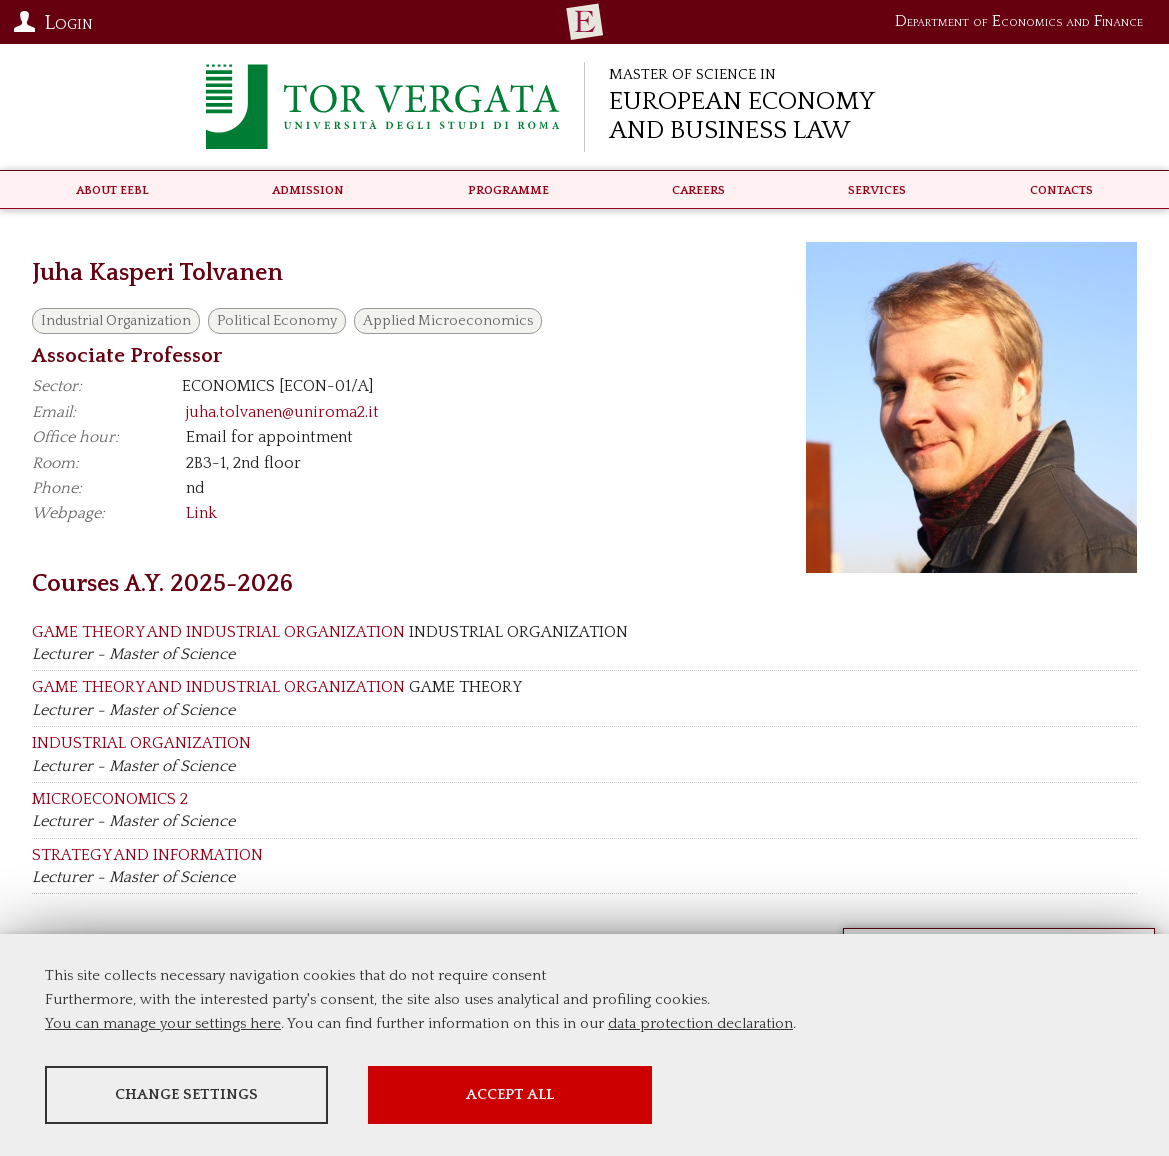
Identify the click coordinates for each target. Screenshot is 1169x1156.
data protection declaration (700, 1025)
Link (201, 513)
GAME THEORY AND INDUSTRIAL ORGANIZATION (218, 632)
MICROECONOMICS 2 (110, 799)
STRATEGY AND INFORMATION (147, 855)
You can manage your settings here (163, 1025)
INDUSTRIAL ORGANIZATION (141, 743)
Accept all (563, 1096)
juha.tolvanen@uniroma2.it (282, 412)
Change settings (202, 1096)
